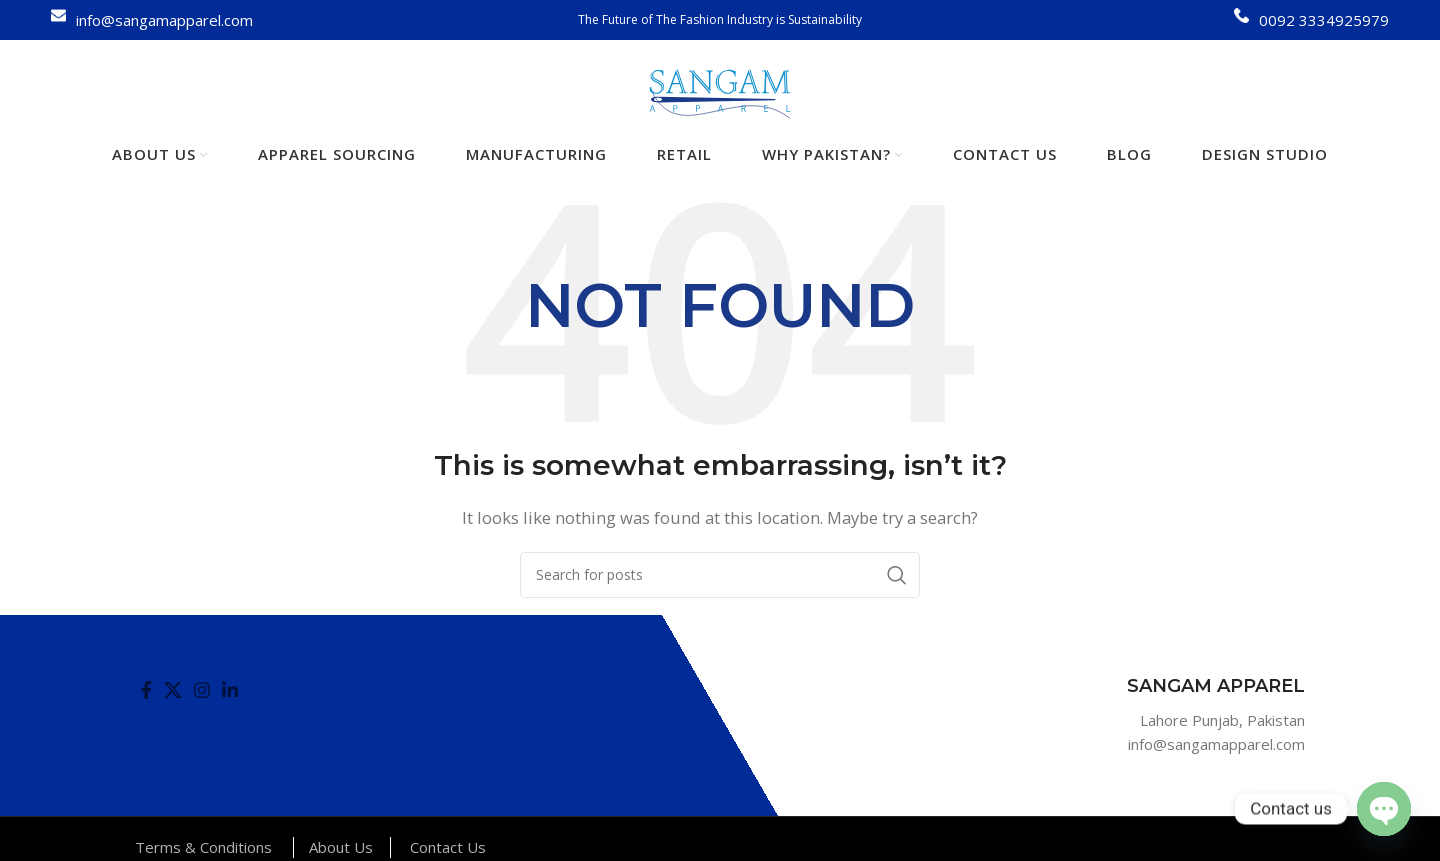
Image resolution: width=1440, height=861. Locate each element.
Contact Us (448, 847)
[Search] (720, 575)
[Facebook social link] (146, 690)
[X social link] (173, 690)
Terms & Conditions (203, 847)
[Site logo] (720, 92)
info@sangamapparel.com (164, 20)
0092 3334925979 (1324, 20)
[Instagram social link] (202, 690)
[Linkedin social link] (230, 690)
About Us (341, 847)
